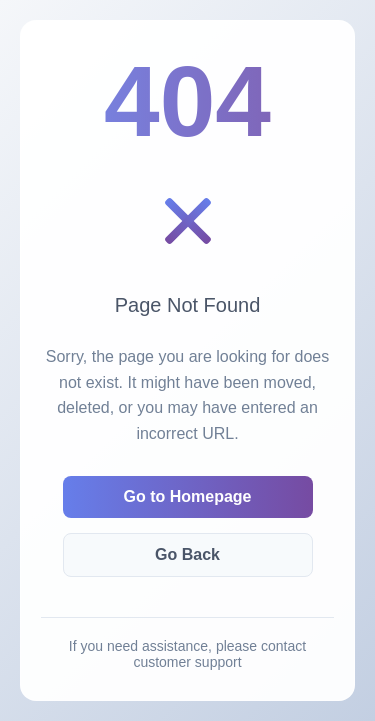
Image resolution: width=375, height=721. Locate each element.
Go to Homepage (187, 496)
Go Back (187, 554)
